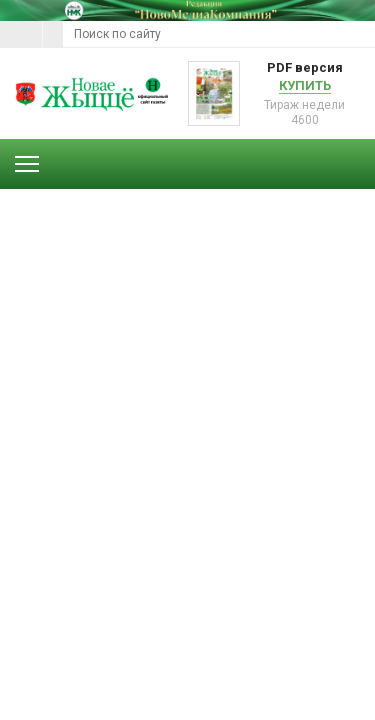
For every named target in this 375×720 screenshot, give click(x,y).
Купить (305, 85)
